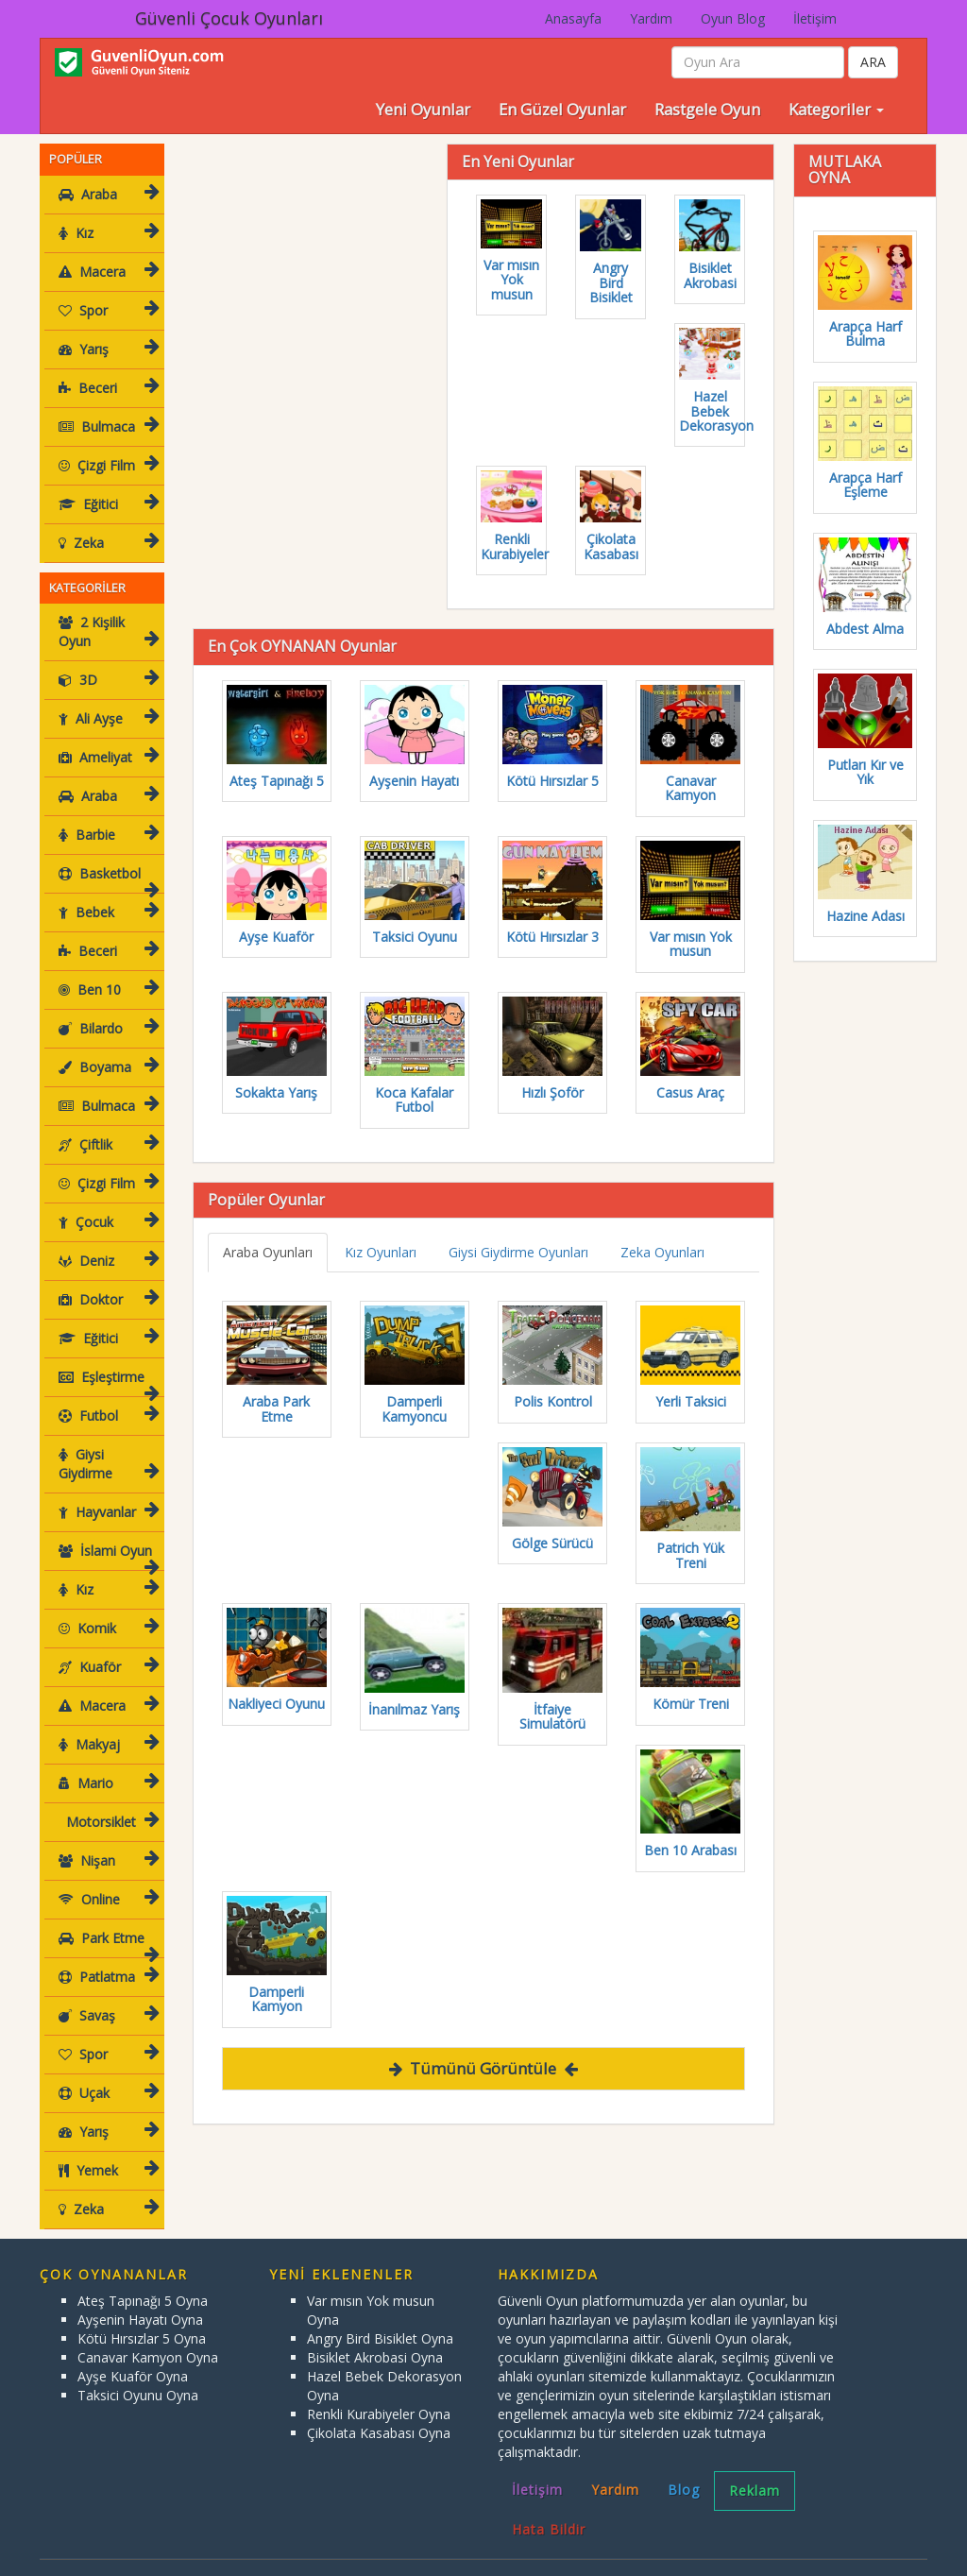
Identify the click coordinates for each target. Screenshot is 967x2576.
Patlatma (106, 1958)
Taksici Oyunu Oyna (137, 2376)
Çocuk (106, 1203)
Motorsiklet (106, 1803)
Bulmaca (106, 426)
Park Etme (106, 1924)
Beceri (106, 388)
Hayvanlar (106, 1493)
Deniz (106, 1242)
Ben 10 (106, 971)
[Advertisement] (334, 262)
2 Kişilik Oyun (108, 627)
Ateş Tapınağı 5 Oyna (142, 2282)
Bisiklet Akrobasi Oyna (375, 2338)
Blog (684, 2471)
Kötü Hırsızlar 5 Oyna (141, 2320)
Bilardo (106, 1009)
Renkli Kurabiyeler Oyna (378, 2395)
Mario (106, 1764)
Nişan (106, 1842)
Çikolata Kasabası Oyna (378, 2414)
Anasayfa (573, 18)
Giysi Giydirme (106, 1444)
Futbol (106, 1397)
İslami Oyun (106, 1537)
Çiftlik (106, 1125)
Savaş (106, 1996)
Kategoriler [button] (836, 109)
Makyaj (106, 1725)
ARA (873, 62)
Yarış (106, 349)
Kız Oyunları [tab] (380, 1252)
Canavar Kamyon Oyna (147, 2338)
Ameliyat (106, 738)
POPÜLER (75, 159)
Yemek (106, 2151)
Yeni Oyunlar (423, 109)
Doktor (106, 1280)
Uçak (106, 2074)
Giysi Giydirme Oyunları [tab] (518, 1252)
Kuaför (106, 1648)
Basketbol (106, 860)
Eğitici (106, 504)
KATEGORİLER (87, 588)
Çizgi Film (106, 465)
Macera (106, 272)
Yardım (651, 18)
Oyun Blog (733, 18)
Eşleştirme (106, 1363)
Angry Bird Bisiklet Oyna (380, 2320)
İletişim (815, 18)
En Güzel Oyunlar (562, 109)
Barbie (106, 816)
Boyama (106, 1048)
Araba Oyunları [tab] (268, 1252)
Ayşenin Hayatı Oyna (140, 2301)
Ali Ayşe (106, 699)
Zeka (106, 543)
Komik (106, 1609)
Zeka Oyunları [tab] (662, 1252)
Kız (106, 233)
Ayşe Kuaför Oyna (132, 2357)
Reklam (754, 2472)
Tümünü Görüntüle (483, 2068)
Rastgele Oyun (707, 109)
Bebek (106, 893)
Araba (106, 194)
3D (106, 661)
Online (106, 1880)
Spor (106, 310)
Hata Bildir (548, 2510)
